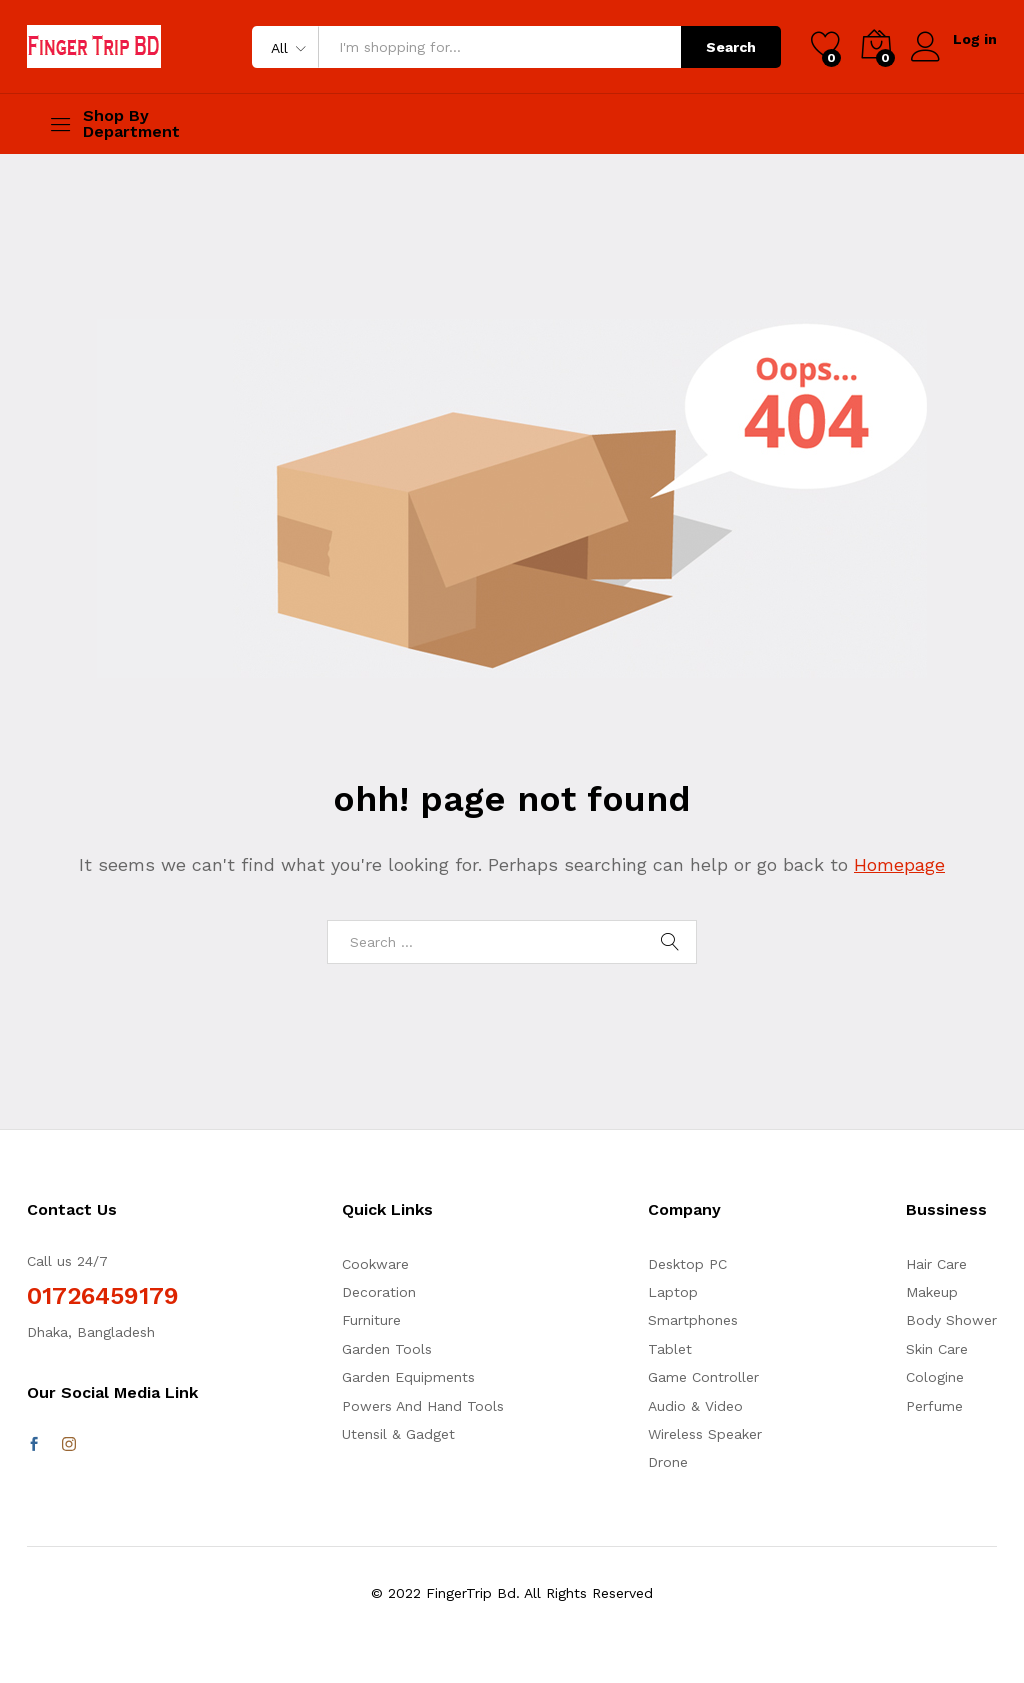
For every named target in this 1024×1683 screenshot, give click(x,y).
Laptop (673, 1292)
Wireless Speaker (705, 1434)
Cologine (935, 1377)
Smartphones (693, 1320)
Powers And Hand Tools (423, 1406)
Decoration (379, 1292)
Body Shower (951, 1320)
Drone (668, 1462)
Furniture (371, 1320)
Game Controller (703, 1377)
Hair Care (936, 1264)
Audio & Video (695, 1406)
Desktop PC (687, 1264)
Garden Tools (387, 1349)
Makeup (932, 1292)
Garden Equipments (408, 1377)
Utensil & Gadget (398, 1434)
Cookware (375, 1264)
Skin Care (937, 1349)
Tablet (670, 1349)
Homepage (899, 864)
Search (731, 47)
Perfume (934, 1406)
